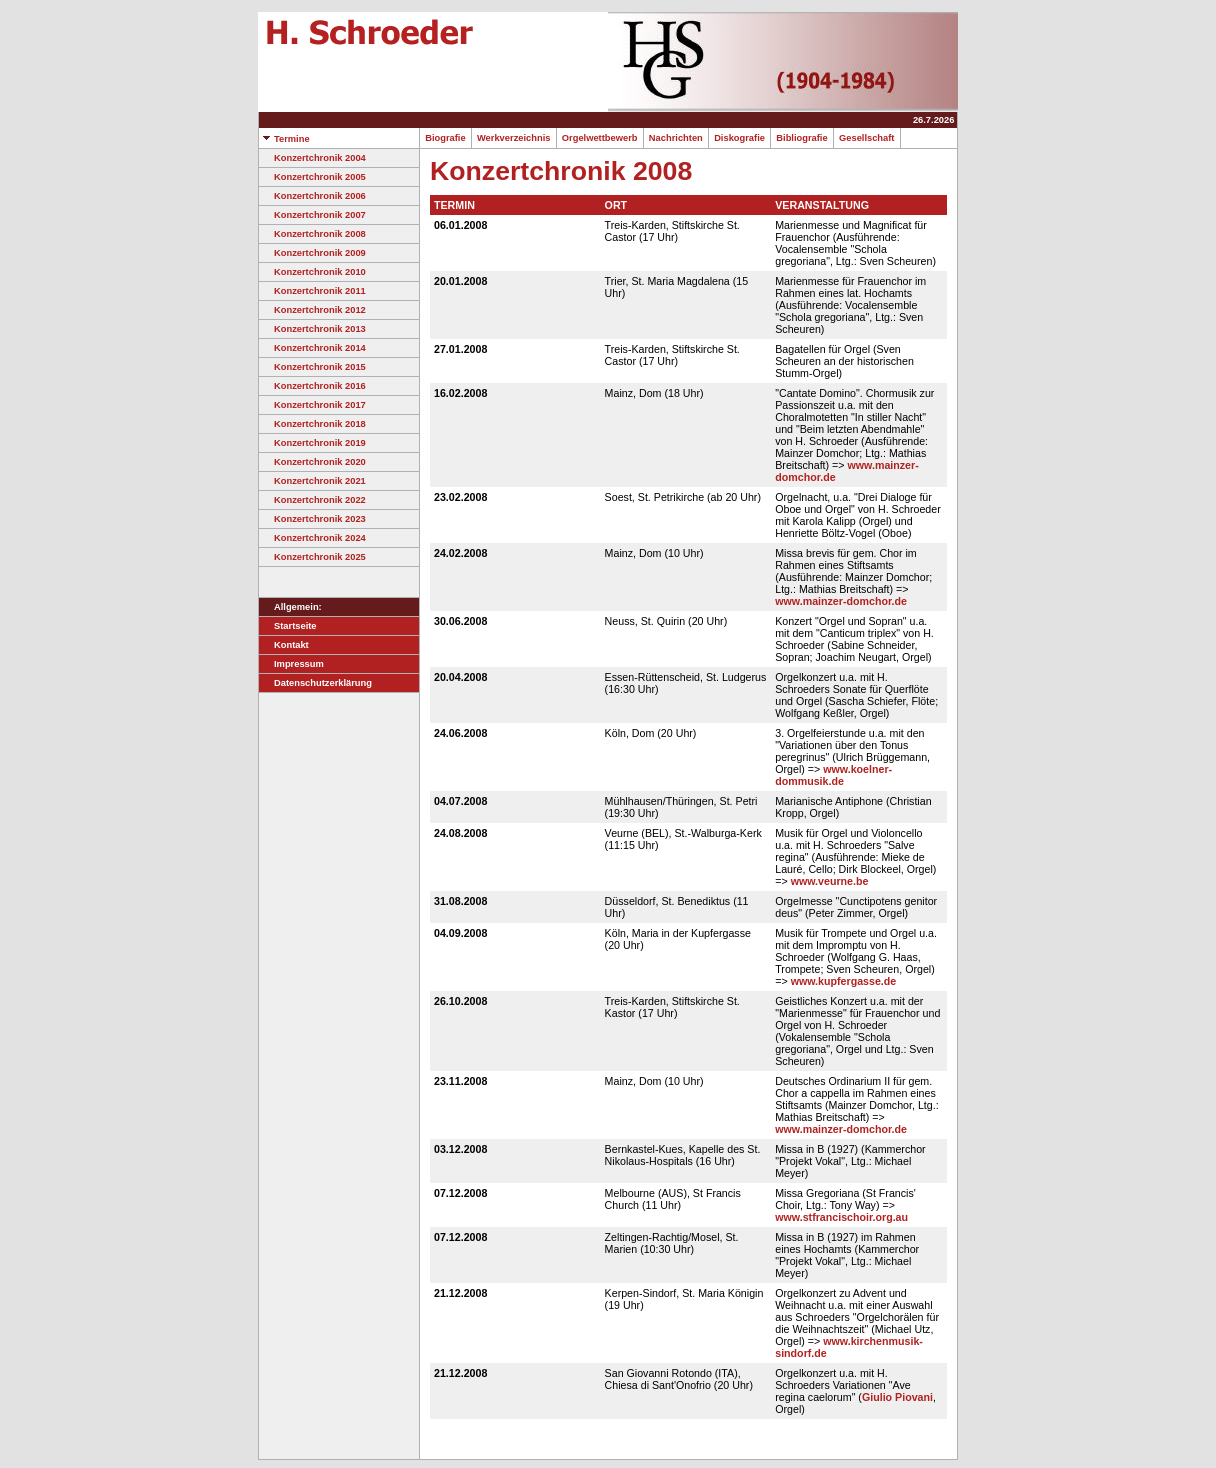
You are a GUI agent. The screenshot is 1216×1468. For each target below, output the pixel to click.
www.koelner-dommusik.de (833, 775)
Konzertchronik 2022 (312, 500)
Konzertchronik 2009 (312, 253)
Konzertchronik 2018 (312, 424)
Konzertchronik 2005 (312, 177)
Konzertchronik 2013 (312, 329)
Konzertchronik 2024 (312, 538)
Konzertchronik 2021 (312, 481)
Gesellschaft (867, 138)
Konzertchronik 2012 (312, 310)
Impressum (291, 664)
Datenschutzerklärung (315, 683)
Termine (284, 139)
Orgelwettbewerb (600, 138)
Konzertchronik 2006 (312, 196)
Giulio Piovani (897, 1397)
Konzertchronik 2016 (312, 386)
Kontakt (284, 645)
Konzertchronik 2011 (312, 291)
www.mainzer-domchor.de (841, 601)
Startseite (288, 626)
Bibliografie (802, 138)
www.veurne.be (830, 881)
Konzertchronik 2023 (312, 519)
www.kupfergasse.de (844, 981)
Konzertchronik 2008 (312, 234)
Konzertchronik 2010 (312, 272)
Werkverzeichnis (514, 138)
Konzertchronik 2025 (312, 557)
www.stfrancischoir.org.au (841, 1217)
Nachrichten (676, 138)
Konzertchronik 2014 (312, 348)
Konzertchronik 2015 (312, 367)
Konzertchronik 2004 (312, 158)
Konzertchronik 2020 (312, 462)
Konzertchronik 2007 (312, 215)
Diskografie (739, 138)
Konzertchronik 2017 (312, 405)
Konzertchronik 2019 (312, 443)
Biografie (445, 138)
